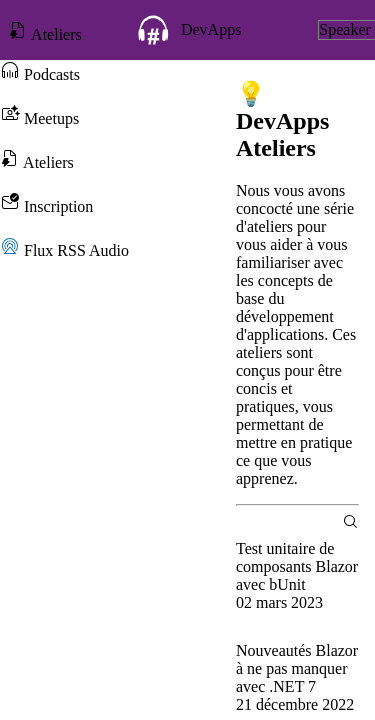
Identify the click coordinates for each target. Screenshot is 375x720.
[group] (297, 585)
